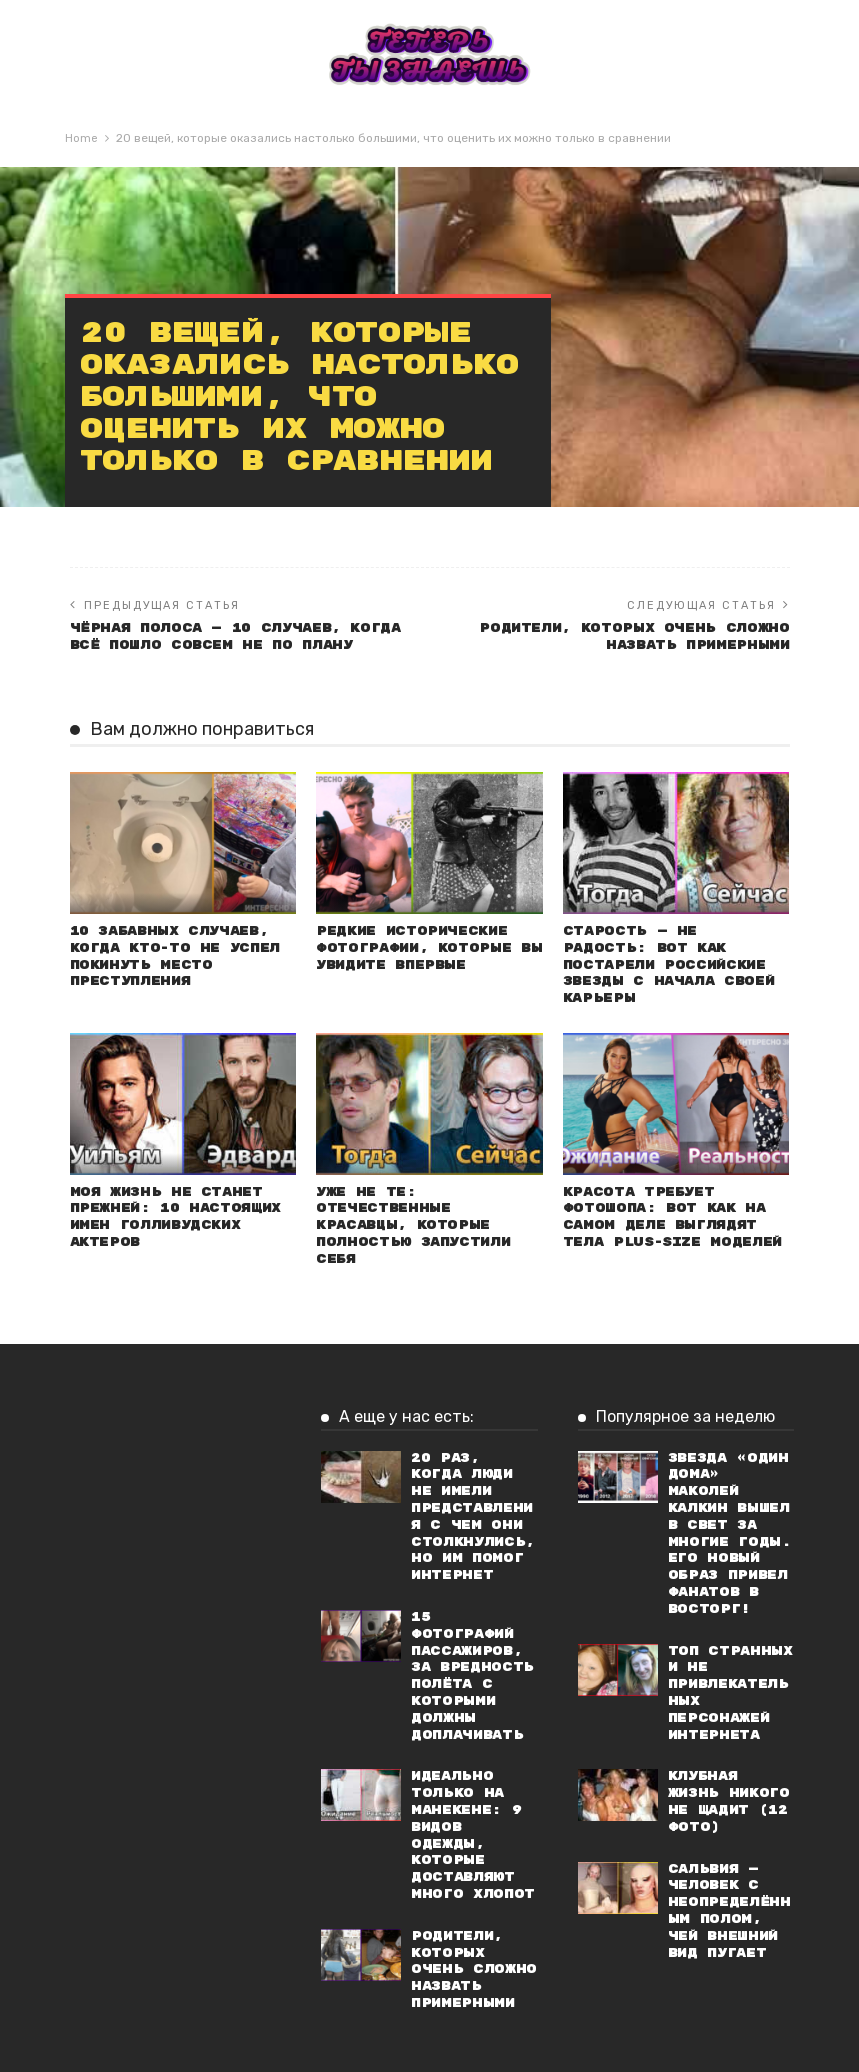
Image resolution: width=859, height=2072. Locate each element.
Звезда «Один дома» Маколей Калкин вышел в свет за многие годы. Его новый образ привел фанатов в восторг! (730, 1533)
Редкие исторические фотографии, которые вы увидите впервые (429, 947)
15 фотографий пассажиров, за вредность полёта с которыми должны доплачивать (472, 1675)
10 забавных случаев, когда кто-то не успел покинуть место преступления (175, 955)
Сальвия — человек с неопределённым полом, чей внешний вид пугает (729, 1910)
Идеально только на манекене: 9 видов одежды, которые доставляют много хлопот (473, 1835)
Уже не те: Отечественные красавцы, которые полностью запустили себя (413, 1225)
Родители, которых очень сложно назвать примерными (634, 636)
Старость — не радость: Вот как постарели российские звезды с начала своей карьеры (668, 964)
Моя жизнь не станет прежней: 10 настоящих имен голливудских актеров (175, 1216)
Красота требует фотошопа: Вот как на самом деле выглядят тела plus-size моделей (672, 1216)
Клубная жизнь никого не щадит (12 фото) (729, 1801)
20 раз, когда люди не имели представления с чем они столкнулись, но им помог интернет (473, 1516)
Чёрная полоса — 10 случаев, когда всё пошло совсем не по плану (235, 636)
